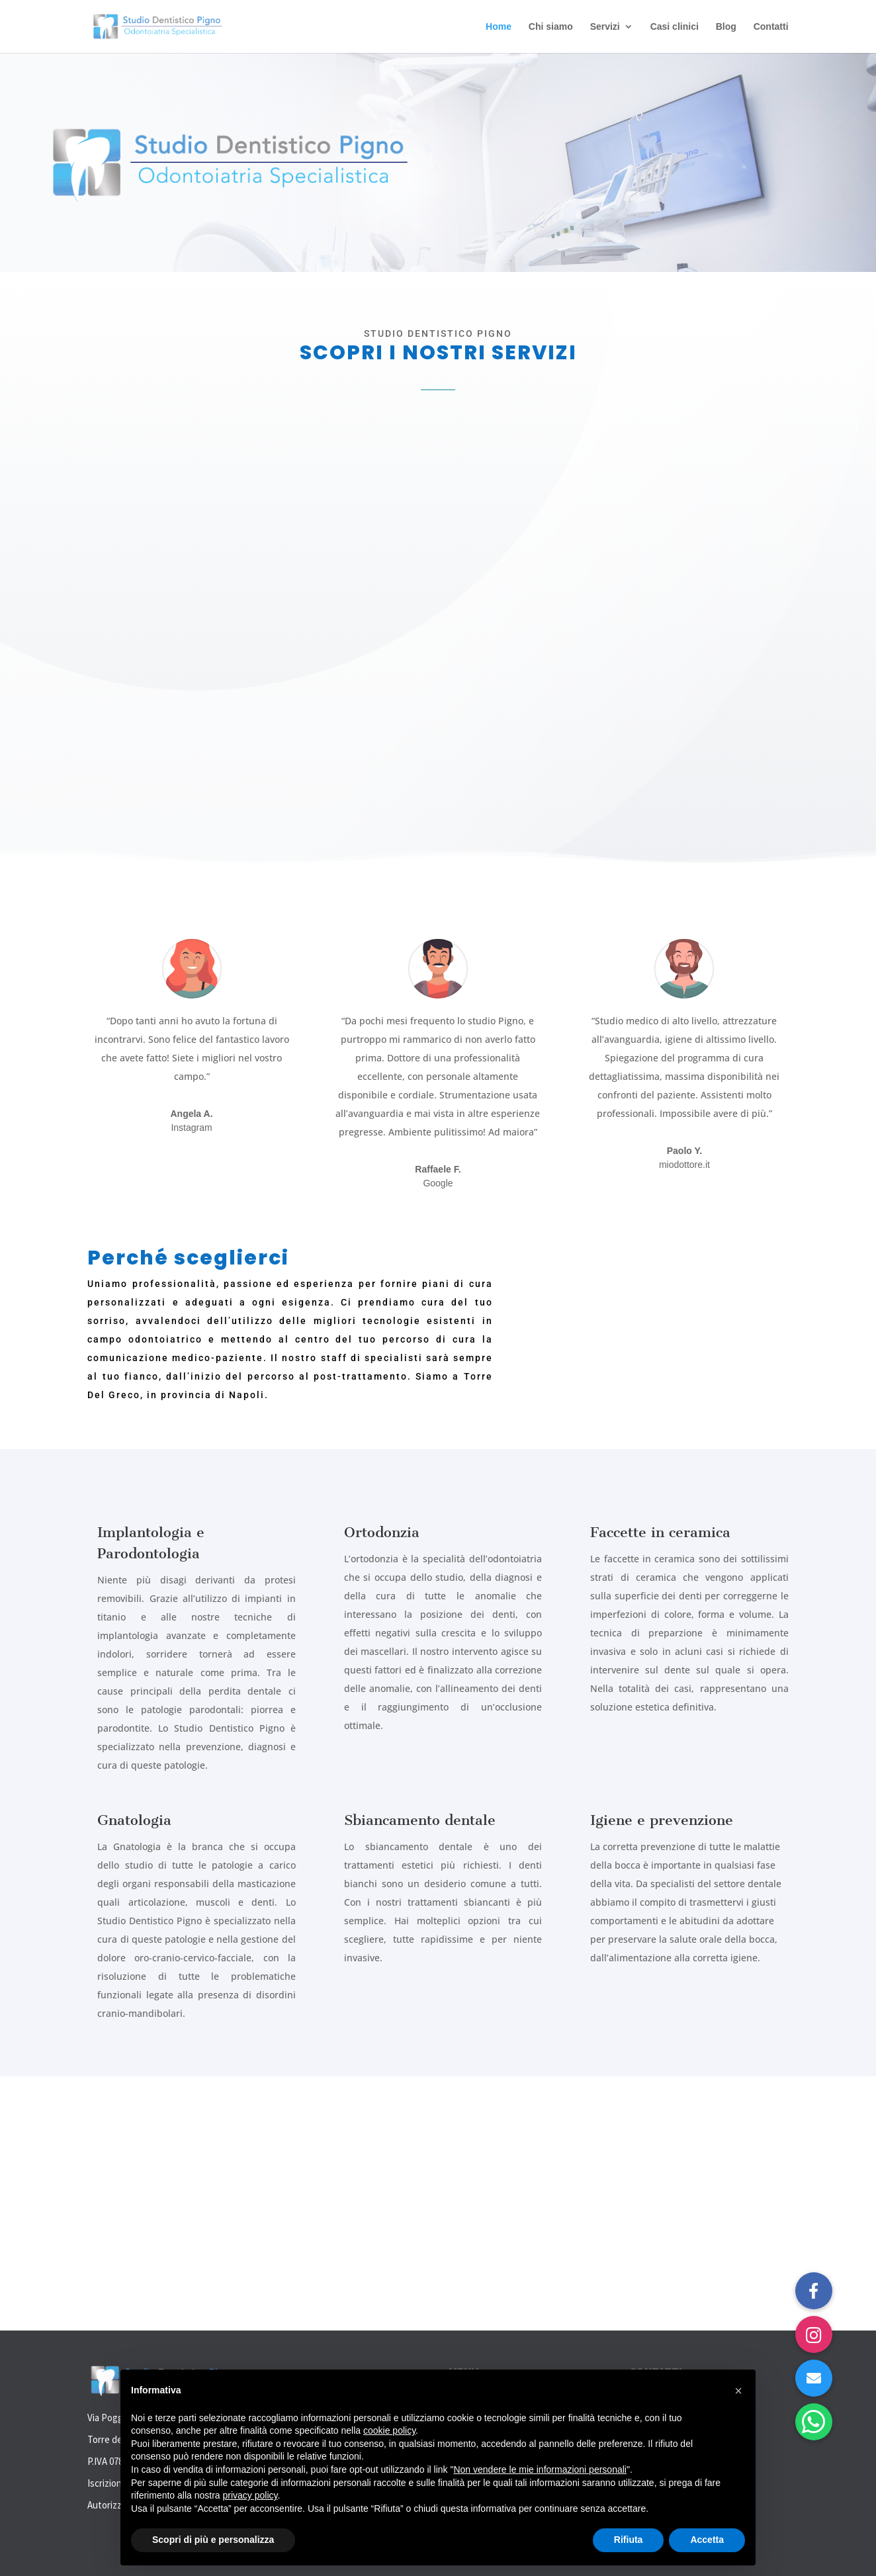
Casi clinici (674, 27)
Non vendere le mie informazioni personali (539, 2469)
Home (498, 27)
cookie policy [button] (389, 2430)
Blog (726, 27)
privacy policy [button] (250, 2495)
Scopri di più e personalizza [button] (213, 2539)
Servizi (605, 27)
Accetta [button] (707, 2539)
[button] (813, 2421)
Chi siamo (551, 27)
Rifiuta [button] (628, 2539)
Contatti (771, 27)
